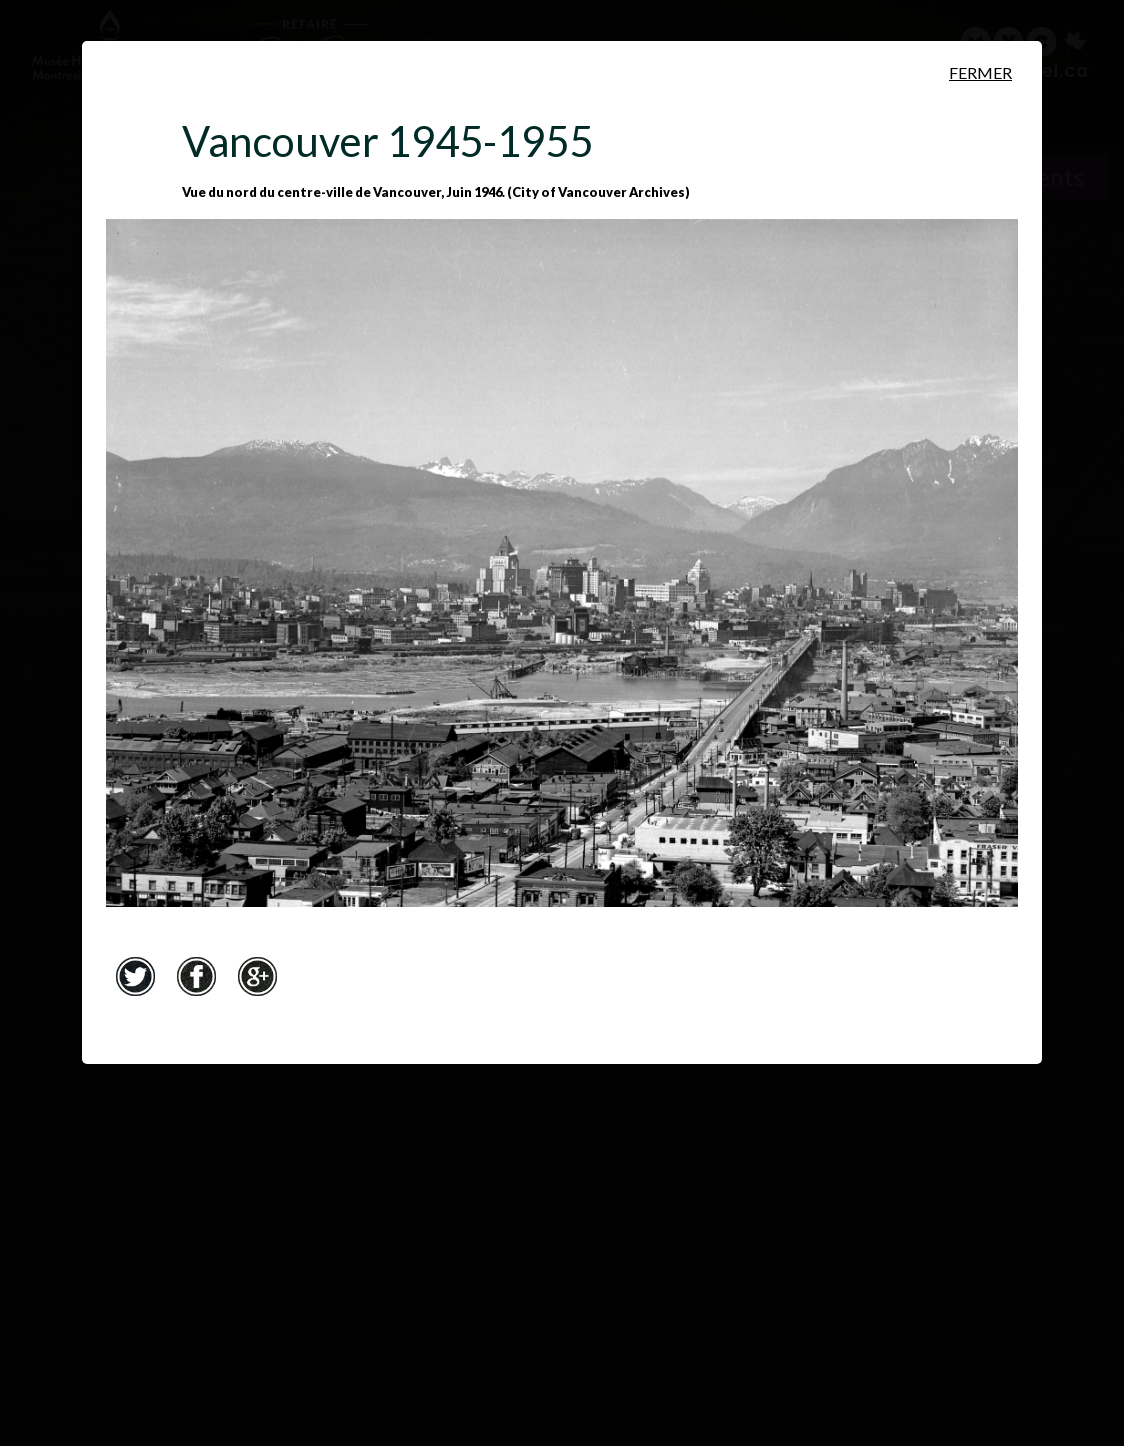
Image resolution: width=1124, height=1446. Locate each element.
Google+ (257, 976)
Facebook (196, 976)
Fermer (980, 72)
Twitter (135, 976)
